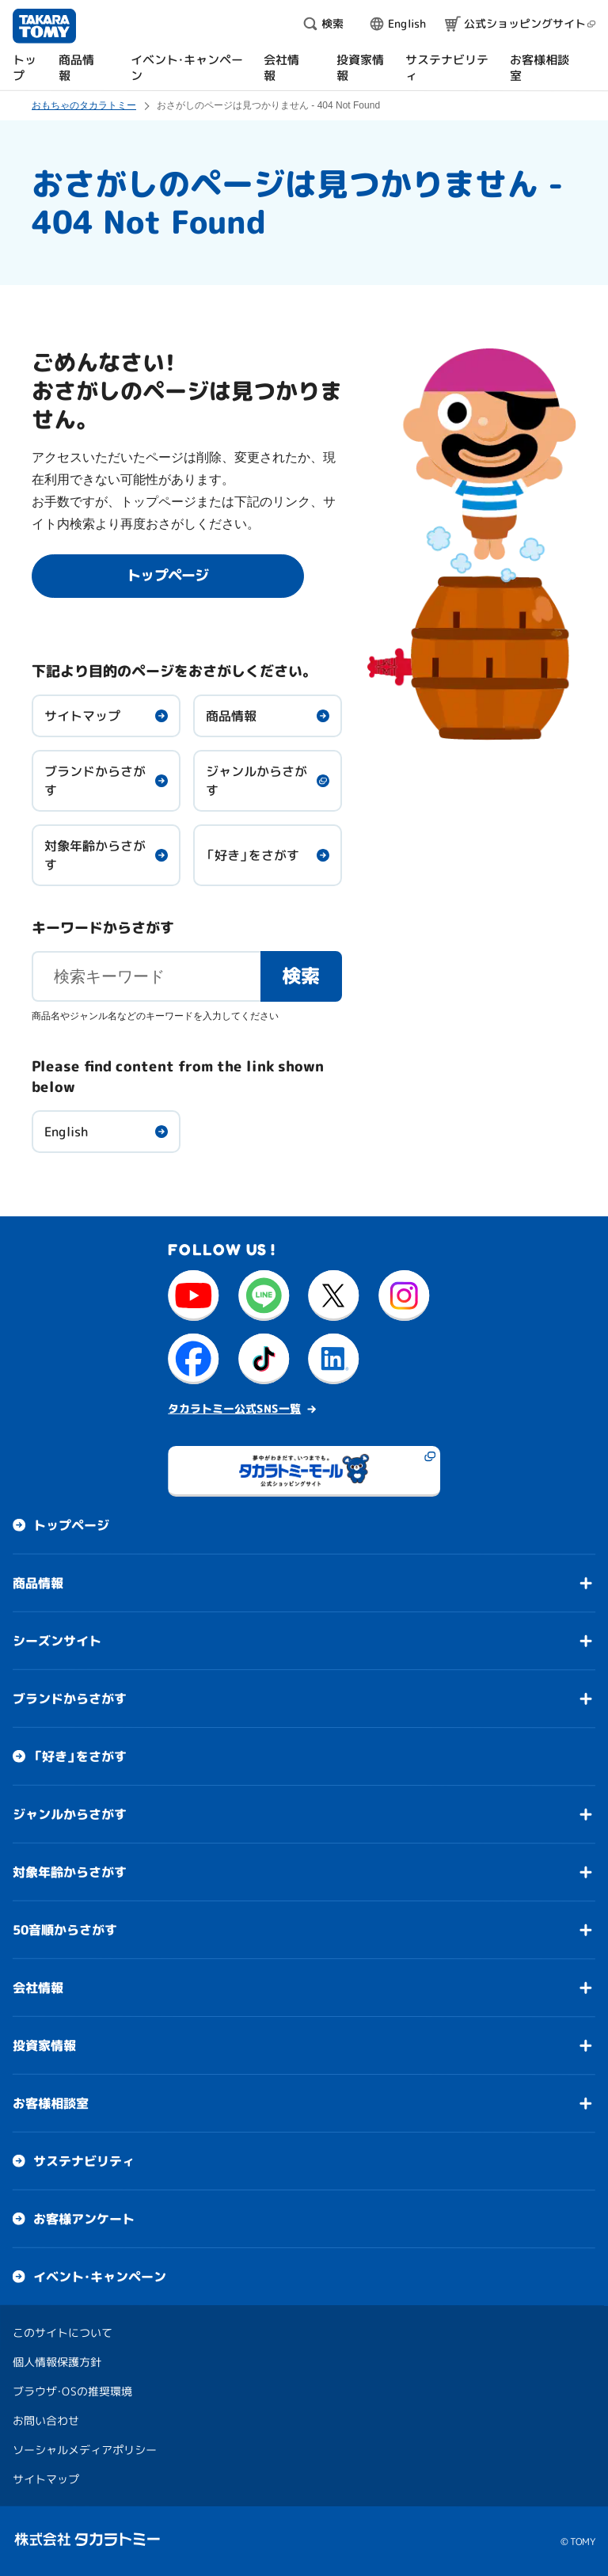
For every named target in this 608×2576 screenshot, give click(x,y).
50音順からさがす (65, 1930)
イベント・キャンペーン (99, 2276)
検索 (302, 975)
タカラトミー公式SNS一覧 (234, 1408)
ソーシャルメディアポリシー (85, 2449)
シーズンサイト (57, 1640)
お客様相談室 (51, 2103)
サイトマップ (82, 716)
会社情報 (38, 1987)
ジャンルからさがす (256, 781)
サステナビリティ (84, 2161)
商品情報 (231, 716)
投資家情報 (44, 2045)
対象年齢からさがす (95, 855)
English (66, 1131)
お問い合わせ (46, 2420)
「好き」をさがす (252, 855)
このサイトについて (62, 2332)
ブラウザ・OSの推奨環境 (72, 2391)
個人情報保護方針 (57, 2361)
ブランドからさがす (95, 781)
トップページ (71, 1525)
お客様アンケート (84, 2219)
